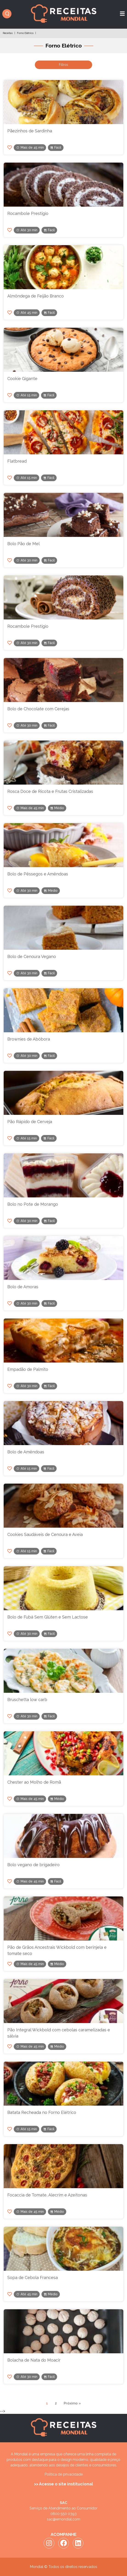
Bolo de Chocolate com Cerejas (38, 708)
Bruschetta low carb (27, 1699)
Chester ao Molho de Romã (34, 1782)
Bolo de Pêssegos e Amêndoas (37, 874)
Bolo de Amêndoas (25, 1451)
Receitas (8, 33)
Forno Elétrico (25, 33)
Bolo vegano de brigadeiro (33, 1864)
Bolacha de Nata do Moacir (34, 2360)
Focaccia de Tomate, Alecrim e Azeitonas (47, 2195)
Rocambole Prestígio (27, 213)
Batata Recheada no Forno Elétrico (41, 2112)
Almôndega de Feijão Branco (35, 296)
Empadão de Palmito (27, 1369)
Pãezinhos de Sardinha (29, 130)
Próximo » (72, 2403)
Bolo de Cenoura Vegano (31, 956)
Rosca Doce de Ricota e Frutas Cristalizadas (50, 791)
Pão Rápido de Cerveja (29, 1121)
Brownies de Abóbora (28, 1039)
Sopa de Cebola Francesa (32, 2277)
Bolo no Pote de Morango (32, 1204)
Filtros (63, 65)
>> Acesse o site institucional (63, 2484)
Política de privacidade (63, 2474)
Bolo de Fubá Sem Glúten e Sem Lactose (47, 1617)
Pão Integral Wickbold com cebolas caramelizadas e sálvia (58, 2032)
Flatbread (17, 461)
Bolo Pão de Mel (23, 543)
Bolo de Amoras (22, 1286)
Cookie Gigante (22, 378)
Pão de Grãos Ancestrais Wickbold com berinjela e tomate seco (57, 1950)
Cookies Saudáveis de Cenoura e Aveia (45, 1534)
